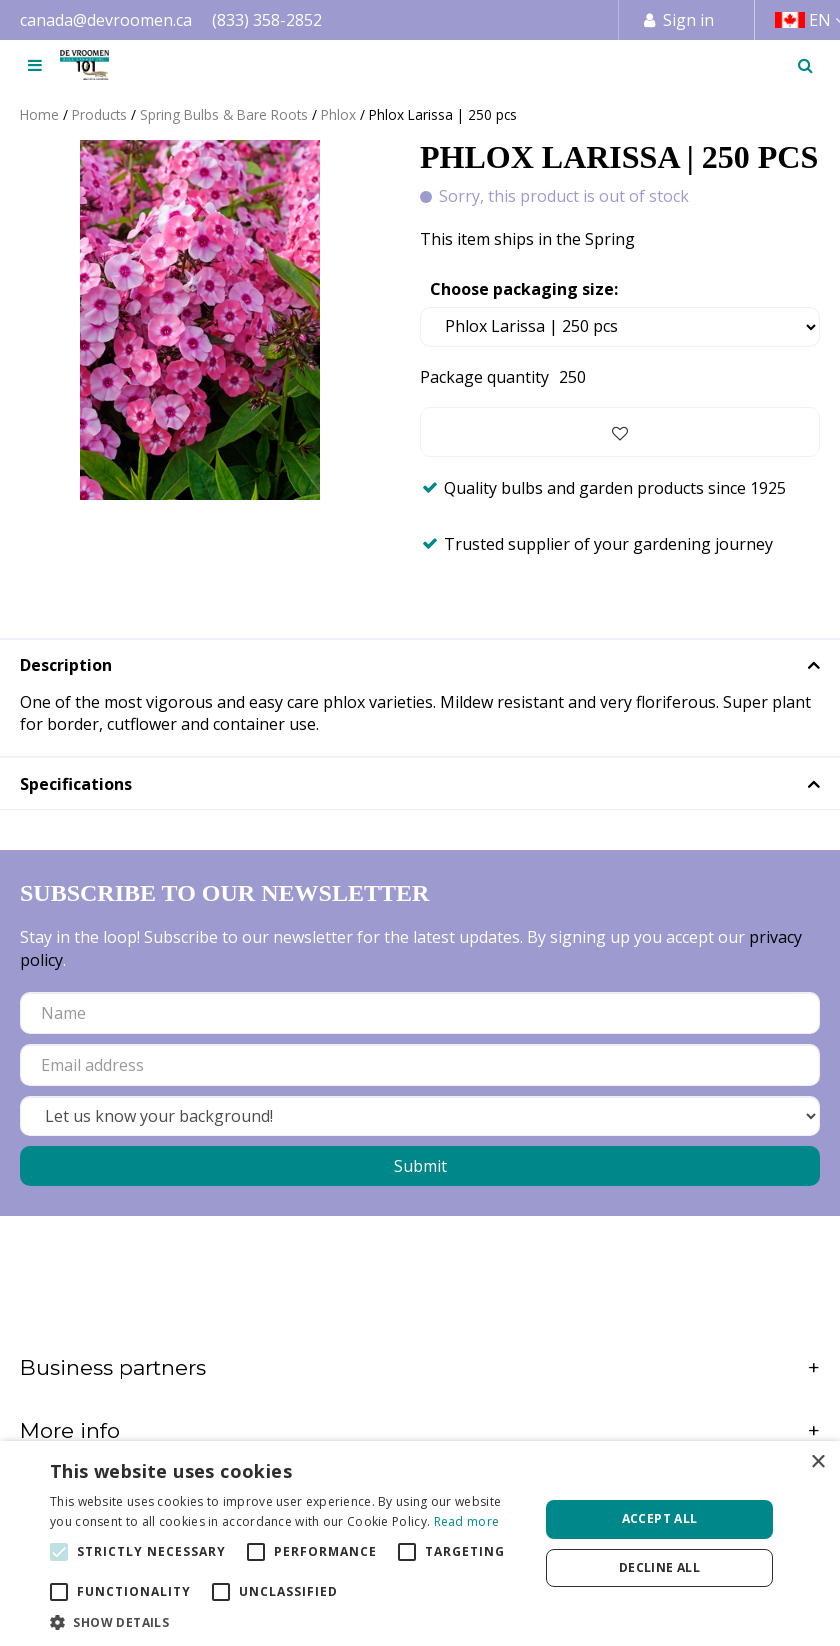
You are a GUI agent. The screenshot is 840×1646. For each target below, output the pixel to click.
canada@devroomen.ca (106, 20)
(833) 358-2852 (267, 20)
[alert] (420, 1543)
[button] (287, 1621)
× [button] (817, 1462)
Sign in (688, 20)
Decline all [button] (659, 1567)
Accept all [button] (660, 1518)
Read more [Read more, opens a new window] (467, 1521)
